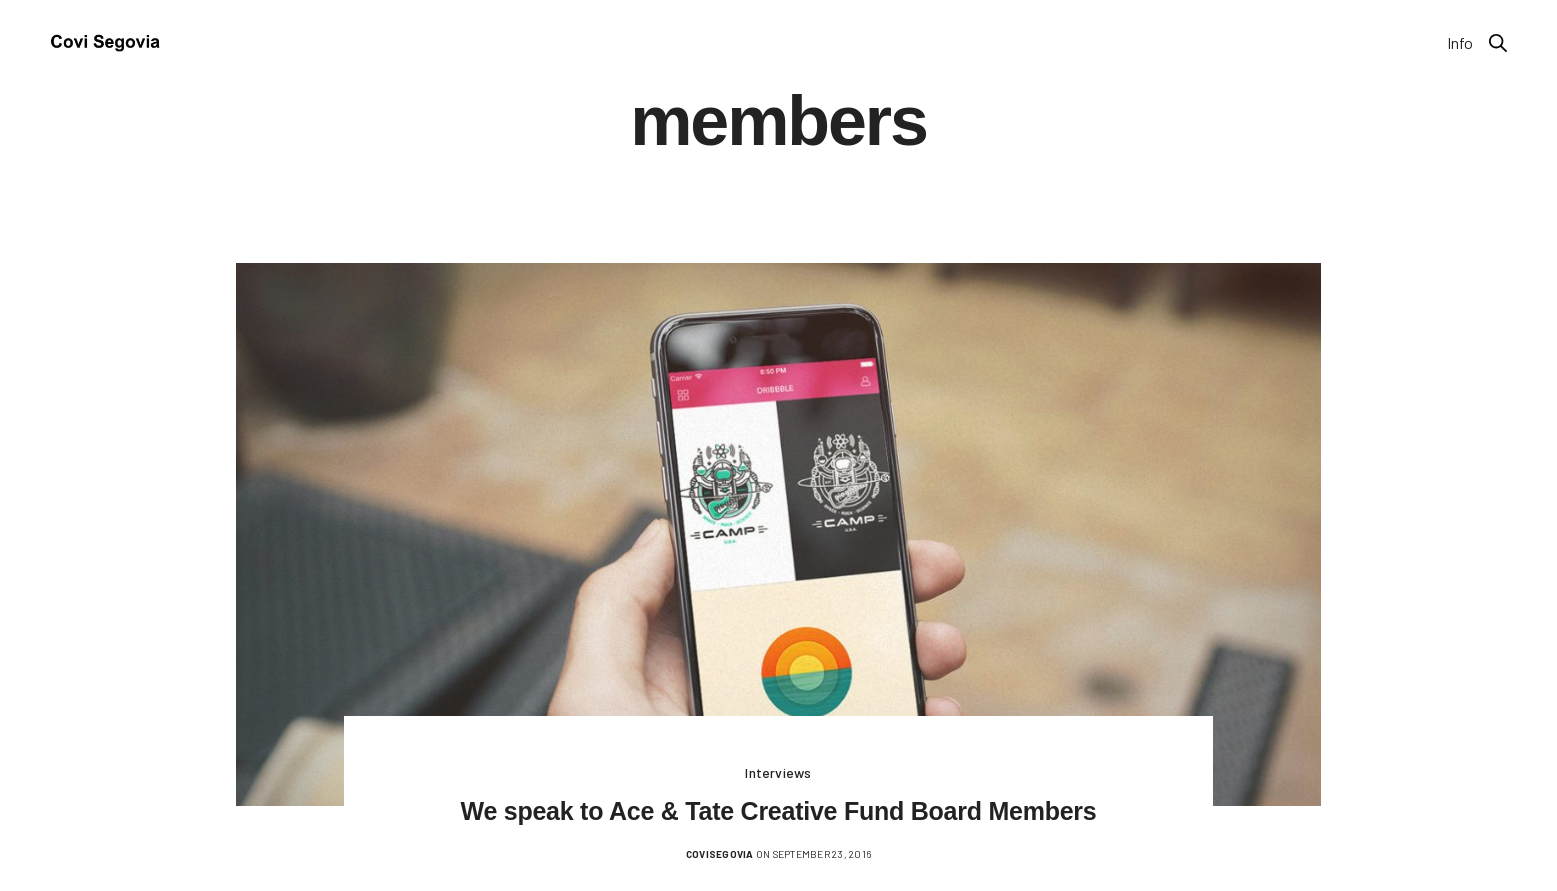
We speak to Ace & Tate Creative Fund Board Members (779, 811)
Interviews (778, 772)
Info (1460, 42)
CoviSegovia (720, 854)
